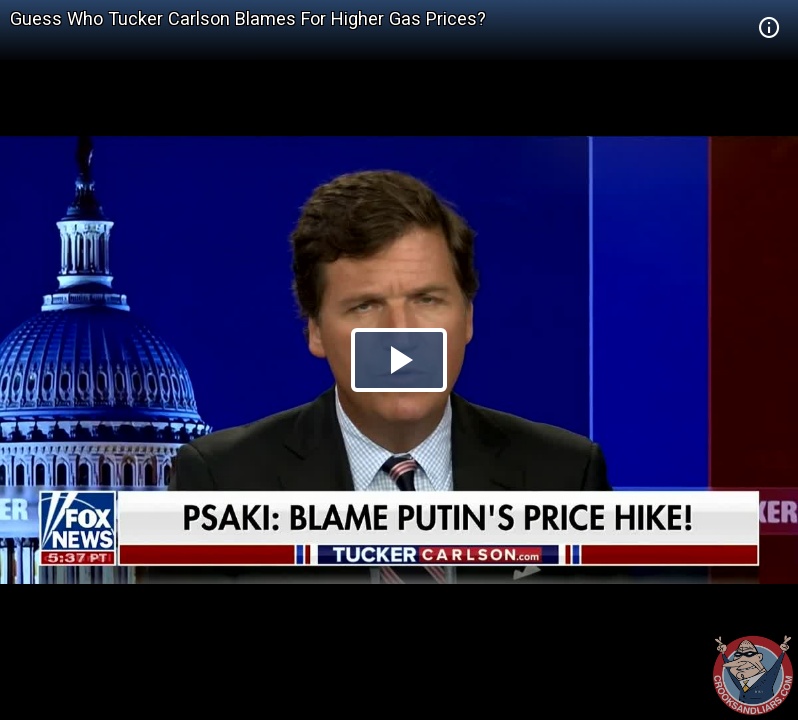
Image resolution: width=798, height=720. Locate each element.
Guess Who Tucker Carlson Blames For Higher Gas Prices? (248, 18)
